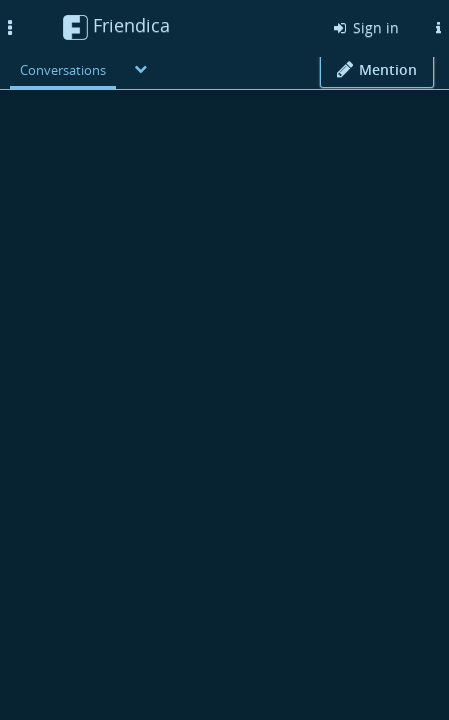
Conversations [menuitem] (63, 70)
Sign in (365, 27)
